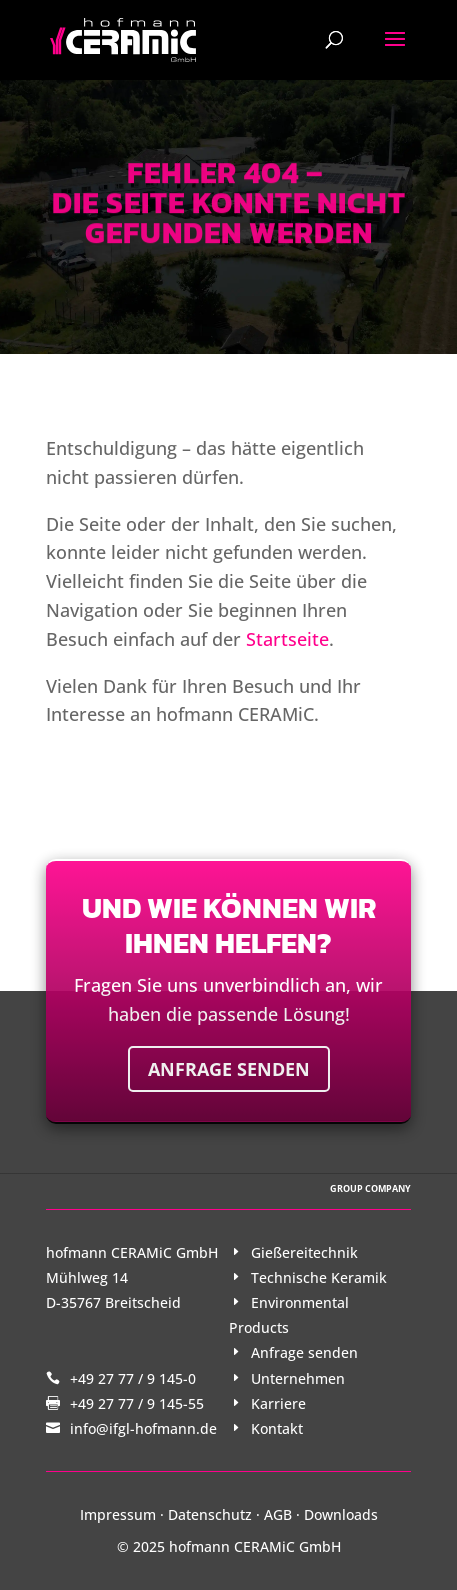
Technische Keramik (319, 1277)
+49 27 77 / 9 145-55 (137, 1403)
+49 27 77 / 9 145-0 (133, 1378)
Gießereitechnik (304, 1252)
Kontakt (277, 1428)
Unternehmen (298, 1378)
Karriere (278, 1403)
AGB (278, 1514)
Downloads (341, 1514)
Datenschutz (210, 1514)
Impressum (118, 1514)
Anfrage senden (229, 1069)
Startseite (287, 639)
